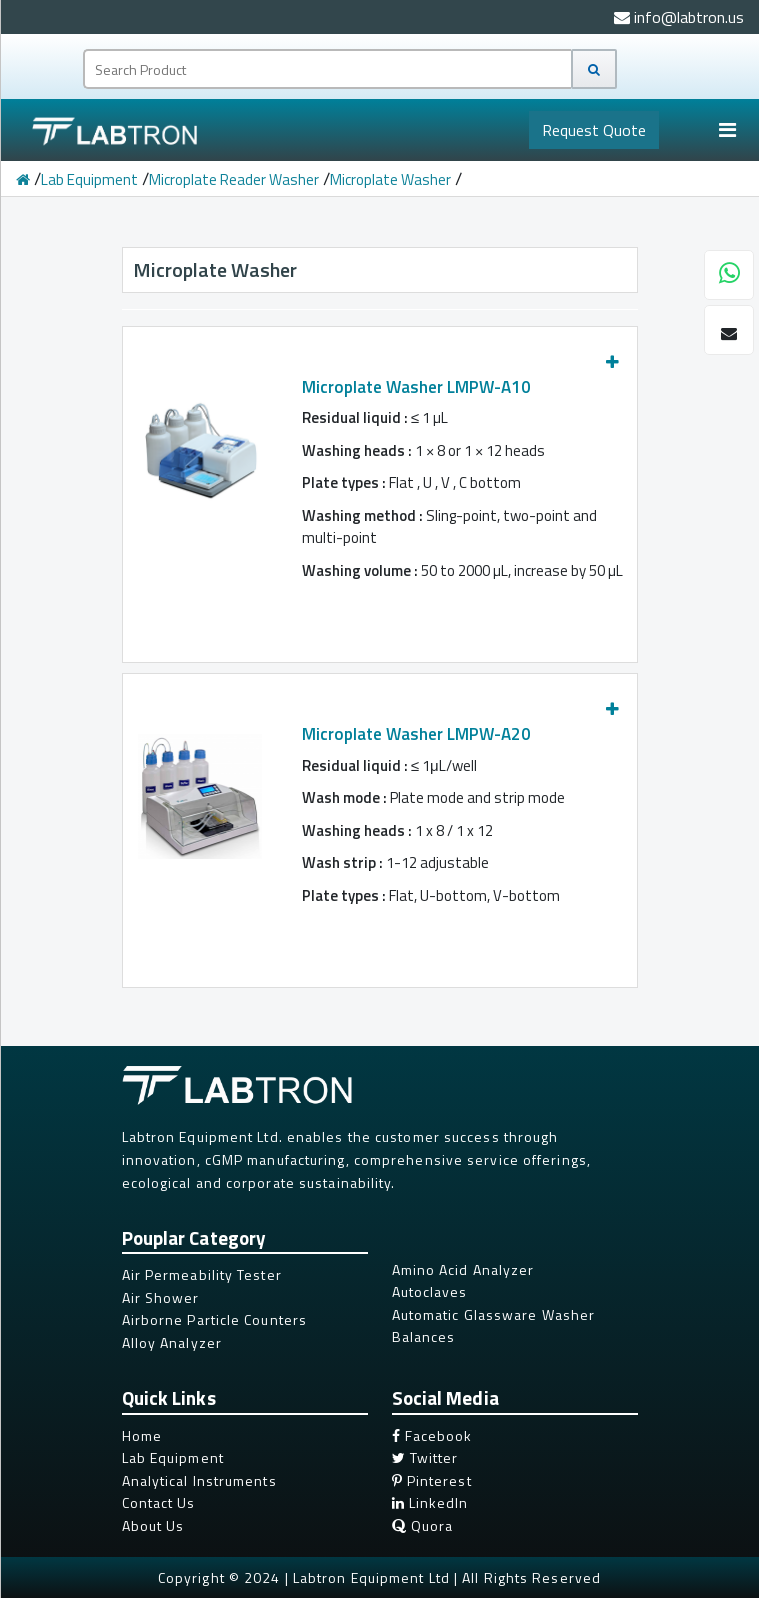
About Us (153, 1525)
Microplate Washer (390, 179)
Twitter (425, 1457)
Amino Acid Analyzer (463, 1269)
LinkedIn (430, 1502)
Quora (423, 1525)
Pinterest (432, 1480)
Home (142, 1435)
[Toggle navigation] (727, 130)
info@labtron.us (679, 17)
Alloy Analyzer (172, 1342)
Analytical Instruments (199, 1480)
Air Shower (161, 1297)
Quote (594, 130)
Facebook (432, 1435)
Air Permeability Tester (202, 1274)
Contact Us (159, 1502)
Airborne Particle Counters (215, 1319)
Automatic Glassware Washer (494, 1314)
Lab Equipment (89, 179)
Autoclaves (430, 1291)
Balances (424, 1336)
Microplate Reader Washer (234, 179)
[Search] (594, 69)
